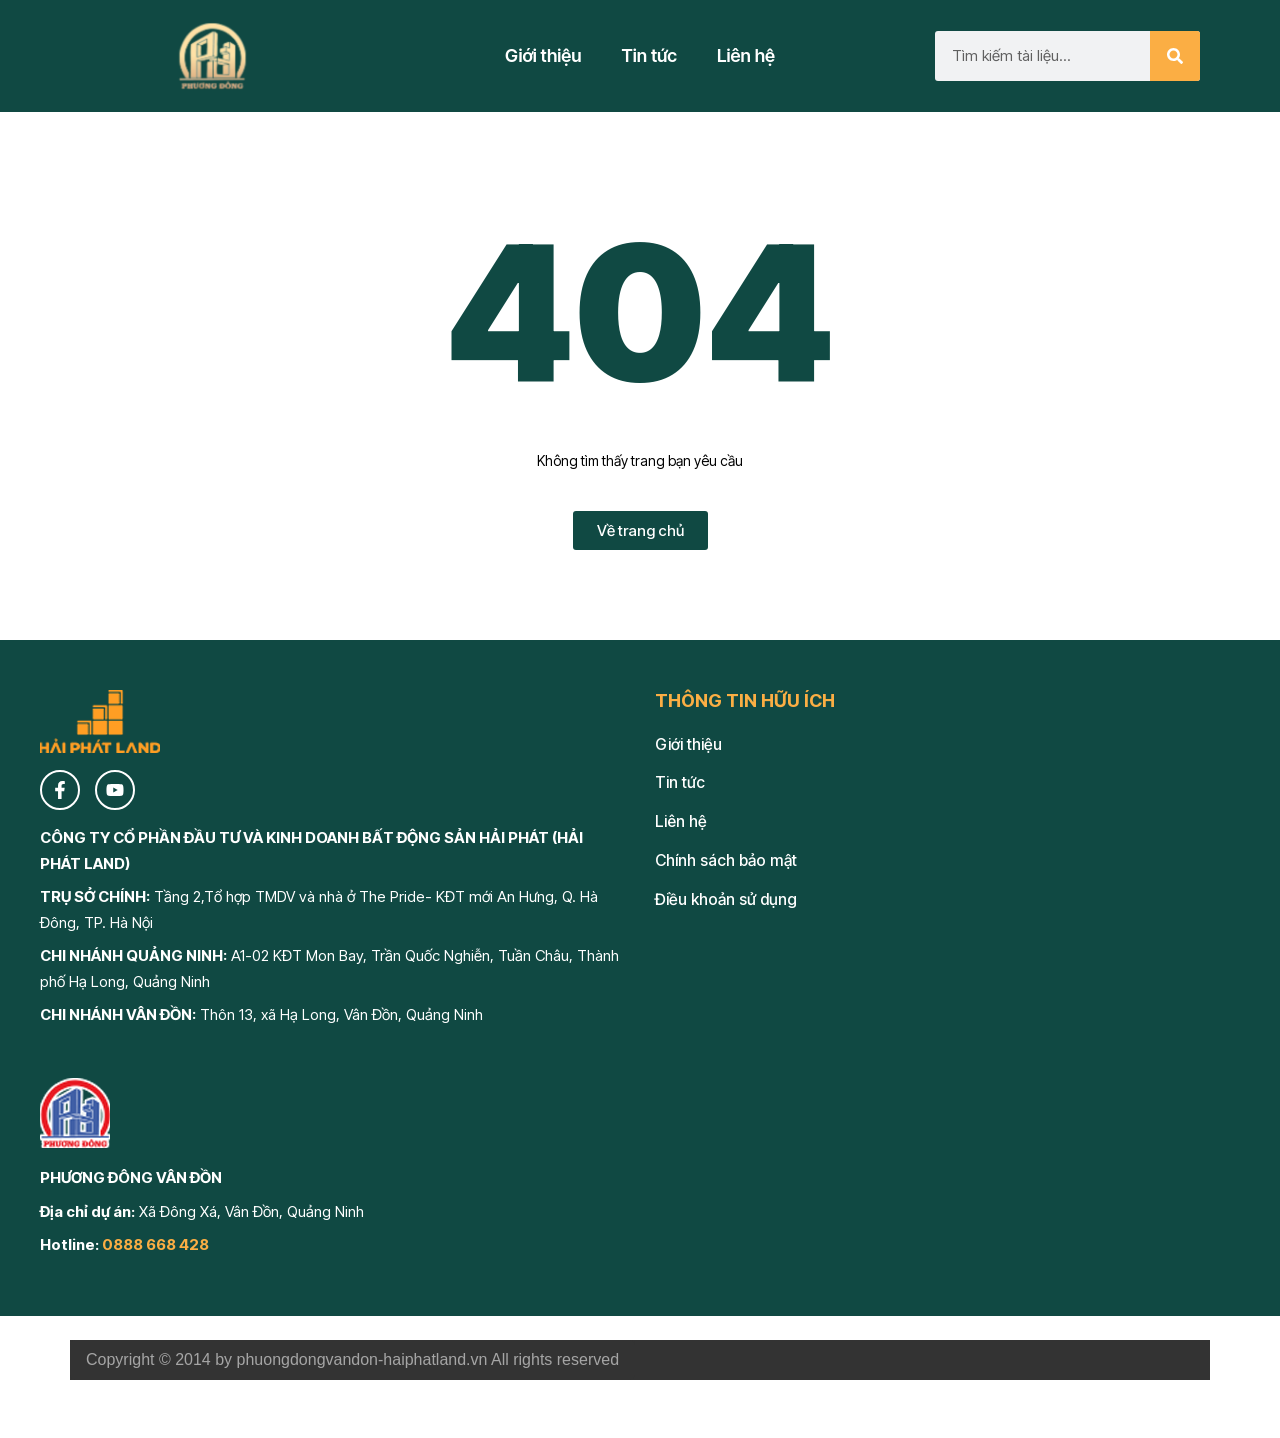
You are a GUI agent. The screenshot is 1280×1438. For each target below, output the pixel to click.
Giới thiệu (543, 55)
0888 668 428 (155, 1244)
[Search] (1175, 56)
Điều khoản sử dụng (726, 899)
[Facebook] (60, 790)
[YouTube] (115, 790)
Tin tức (650, 55)
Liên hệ (746, 55)
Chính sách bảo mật (726, 860)
